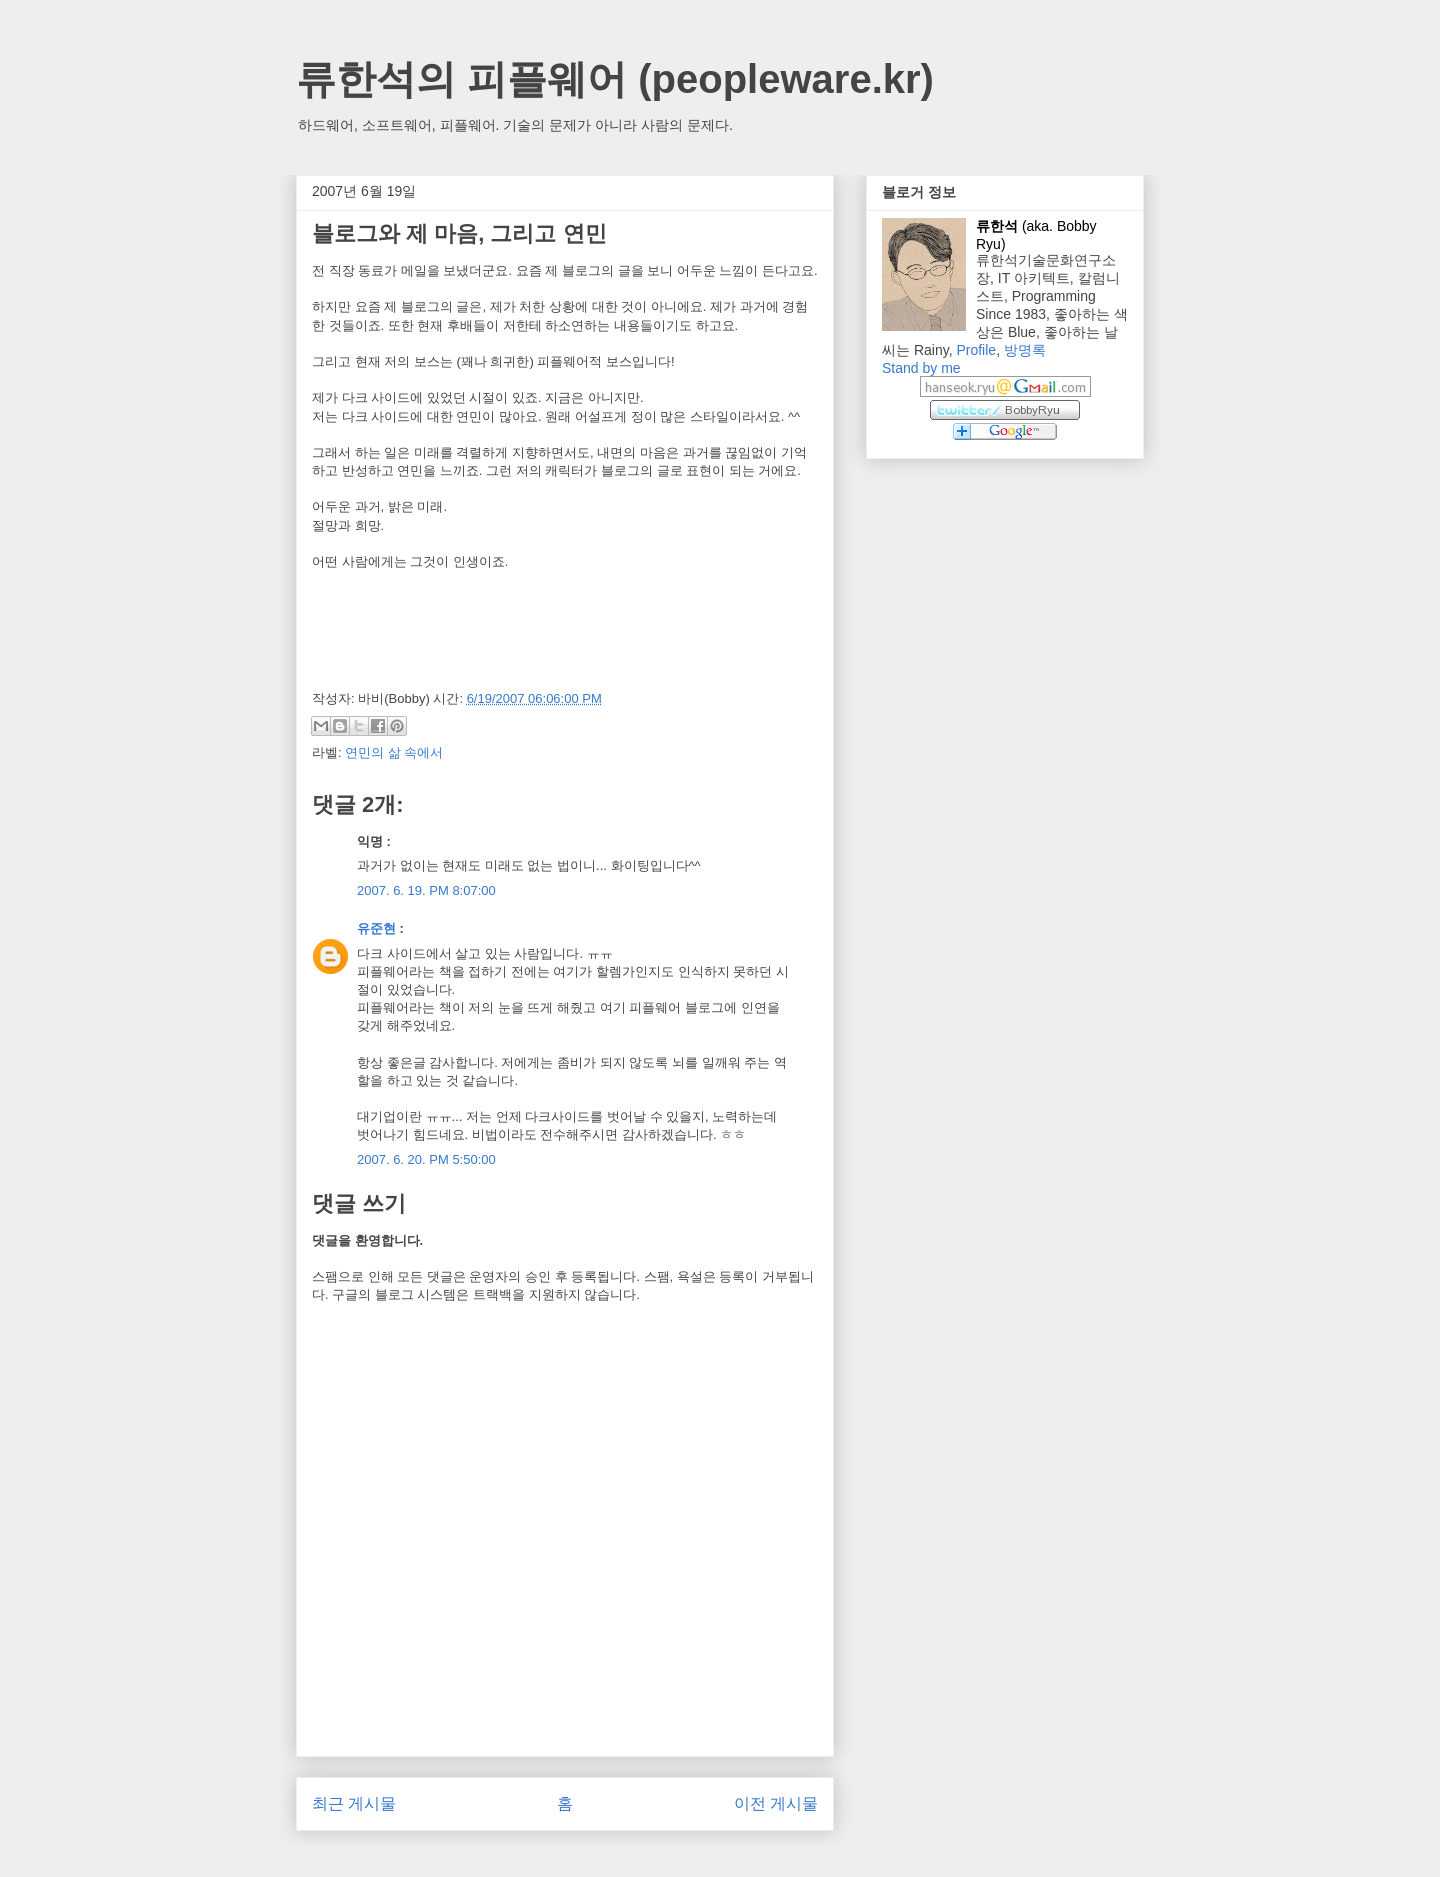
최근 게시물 (354, 1803)
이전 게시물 (776, 1803)
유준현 (376, 928)
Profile (976, 350)
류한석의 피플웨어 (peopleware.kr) (615, 79)
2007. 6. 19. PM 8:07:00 (426, 890)
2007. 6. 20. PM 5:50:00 (426, 1159)
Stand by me (921, 368)
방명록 (1025, 350)
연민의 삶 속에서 (394, 752)
